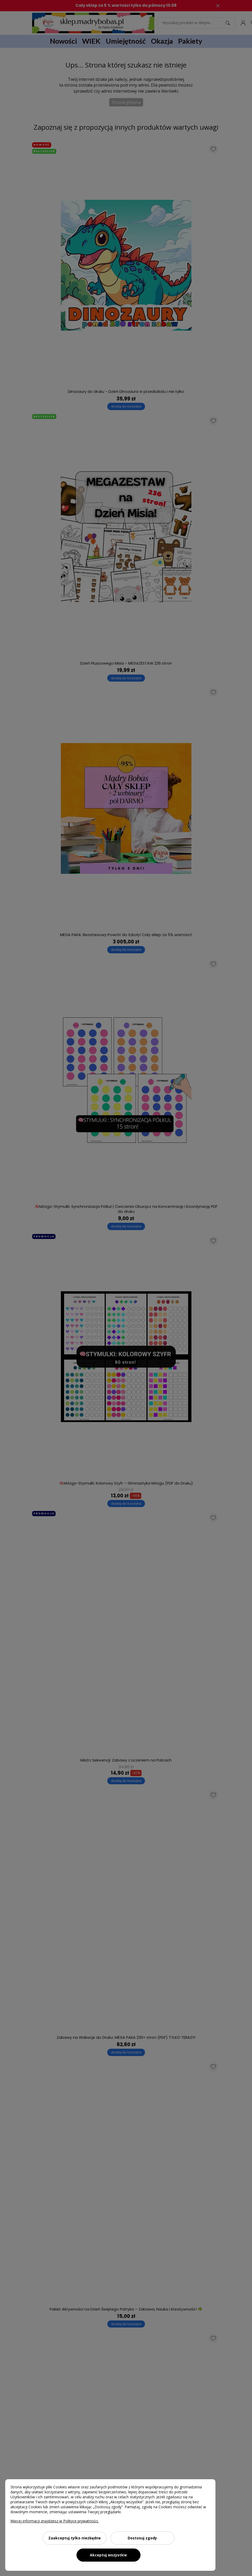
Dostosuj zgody (142, 2537)
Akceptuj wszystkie (108, 2554)
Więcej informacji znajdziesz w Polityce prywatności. (54, 2520)
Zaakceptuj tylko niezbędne (74, 2537)
